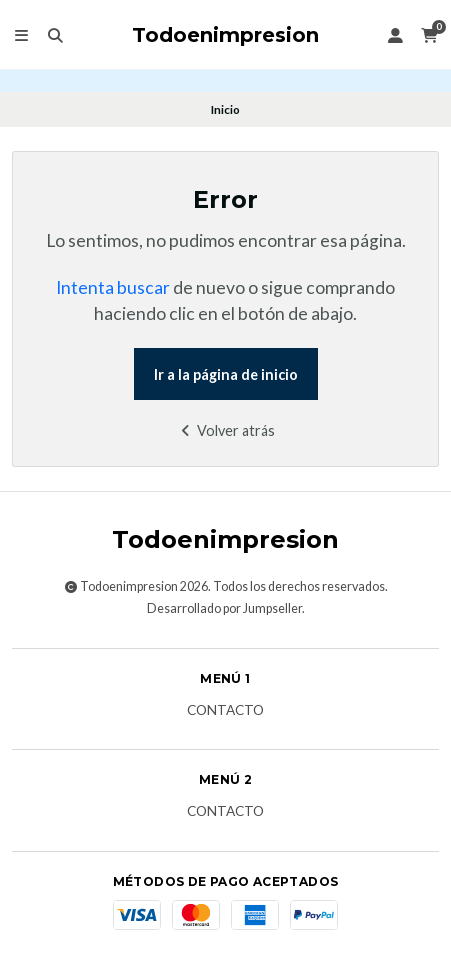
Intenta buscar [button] (113, 287)
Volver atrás (225, 430)
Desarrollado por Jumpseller (224, 608)
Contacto (225, 711)
